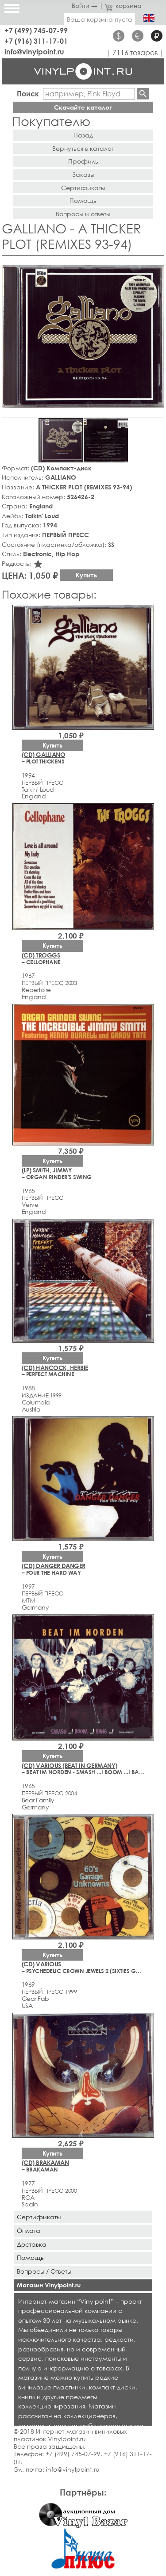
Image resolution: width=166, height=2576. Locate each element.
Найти (143, 93)
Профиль (83, 161)
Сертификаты (83, 187)
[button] (156, 263)
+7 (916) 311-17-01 (36, 41)
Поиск (28, 93)
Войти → (84, 5)
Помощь (83, 200)
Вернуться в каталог (83, 148)
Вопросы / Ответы (44, 2271)
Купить (86, 575)
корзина (123, 5)
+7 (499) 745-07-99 (36, 30)
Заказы (83, 174)
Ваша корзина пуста (99, 19)
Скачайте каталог (83, 107)
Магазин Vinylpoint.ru (49, 2285)
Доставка (31, 2244)
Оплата (28, 2230)
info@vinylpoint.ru (34, 51)
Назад (83, 135)
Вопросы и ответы (83, 214)
